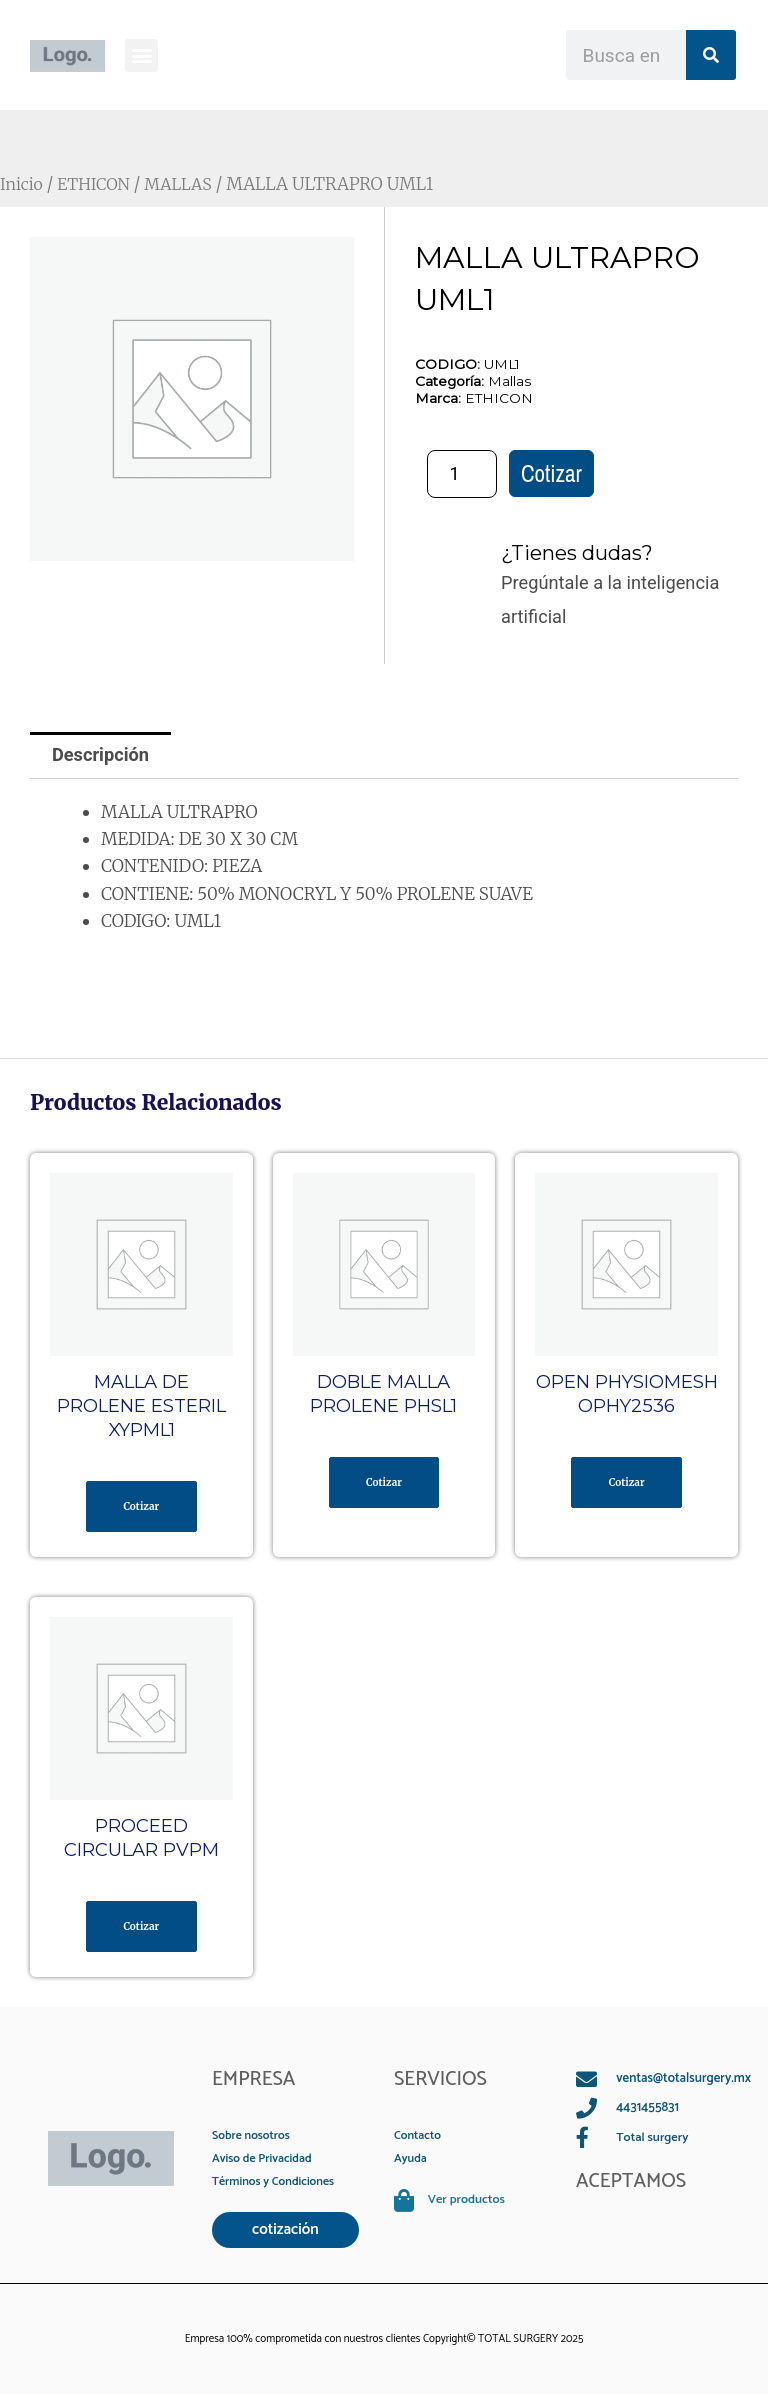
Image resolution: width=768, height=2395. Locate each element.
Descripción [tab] (100, 754)
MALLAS (188, 184)
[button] (141, 55)
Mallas (509, 381)
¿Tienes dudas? (577, 553)
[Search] (711, 55)
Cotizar (551, 473)
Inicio (23, 184)
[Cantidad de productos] (462, 474)
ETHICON (98, 184)
